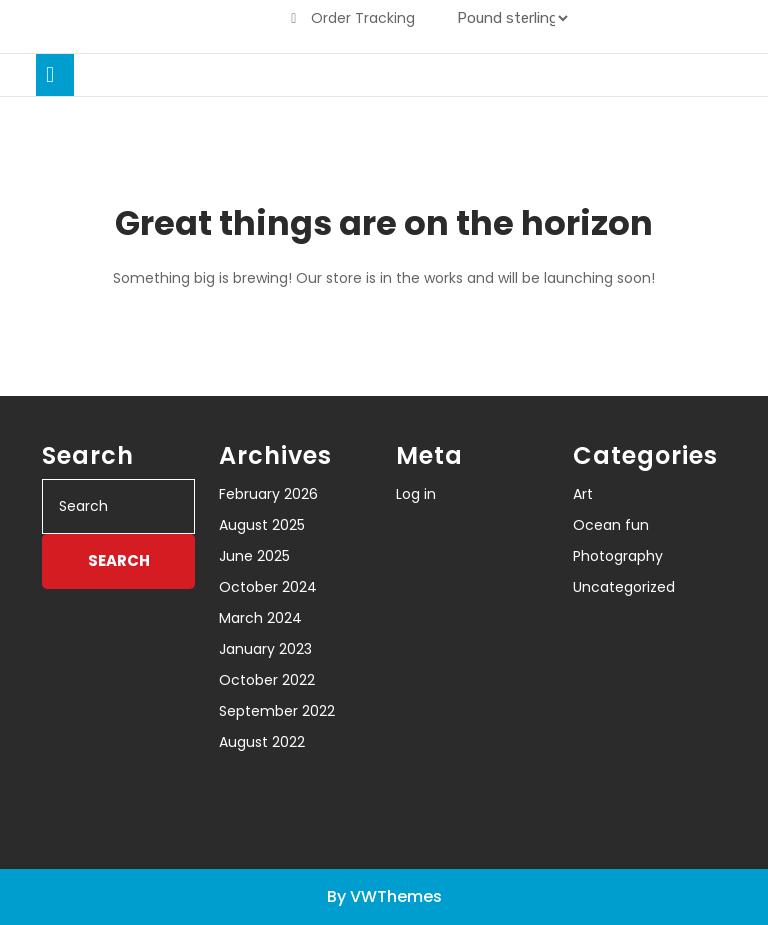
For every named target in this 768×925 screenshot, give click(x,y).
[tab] (55, 75)
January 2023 (265, 649)
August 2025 (262, 525)
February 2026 (268, 494)
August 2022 (262, 742)
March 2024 (260, 618)
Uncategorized (624, 587)
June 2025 (254, 556)
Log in (416, 494)
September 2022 (277, 711)
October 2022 (267, 680)
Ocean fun (611, 525)
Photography (618, 556)
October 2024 (268, 587)
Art (583, 494)
